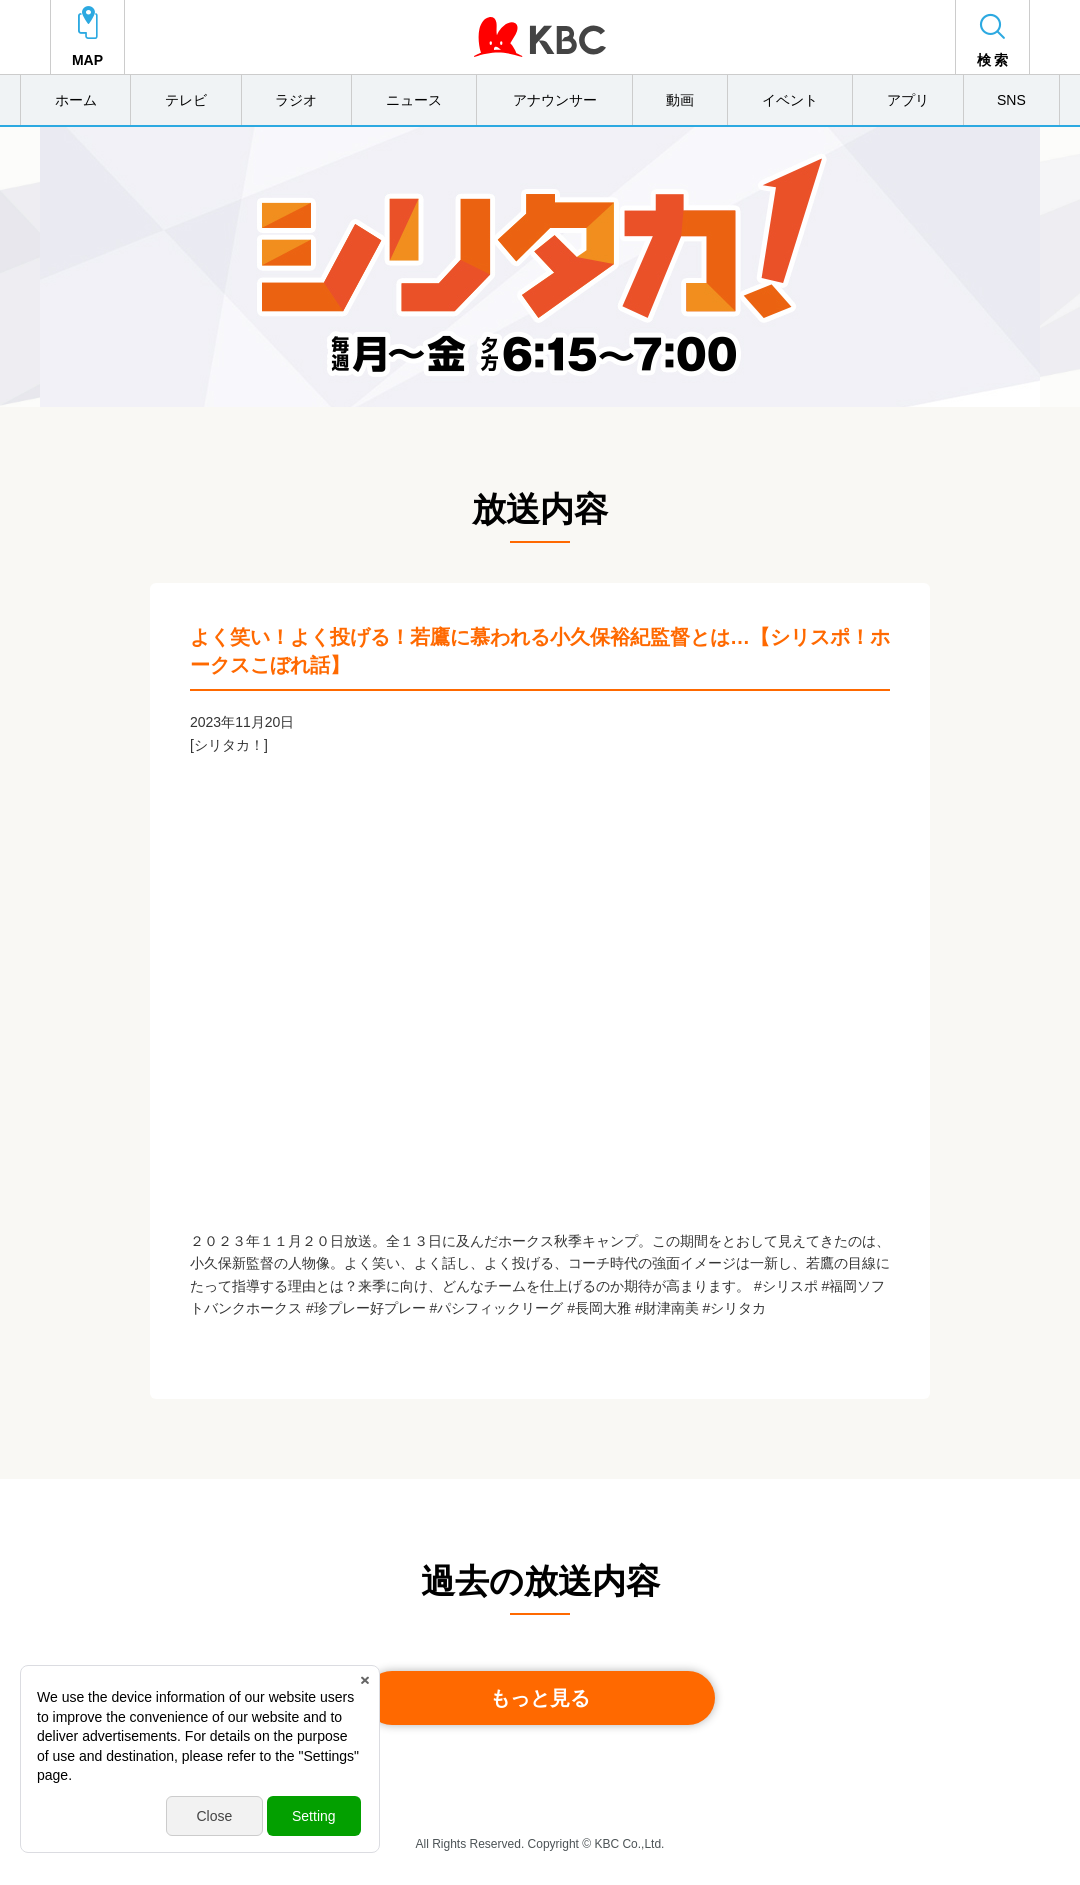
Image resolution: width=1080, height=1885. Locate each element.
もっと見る (540, 1698)
